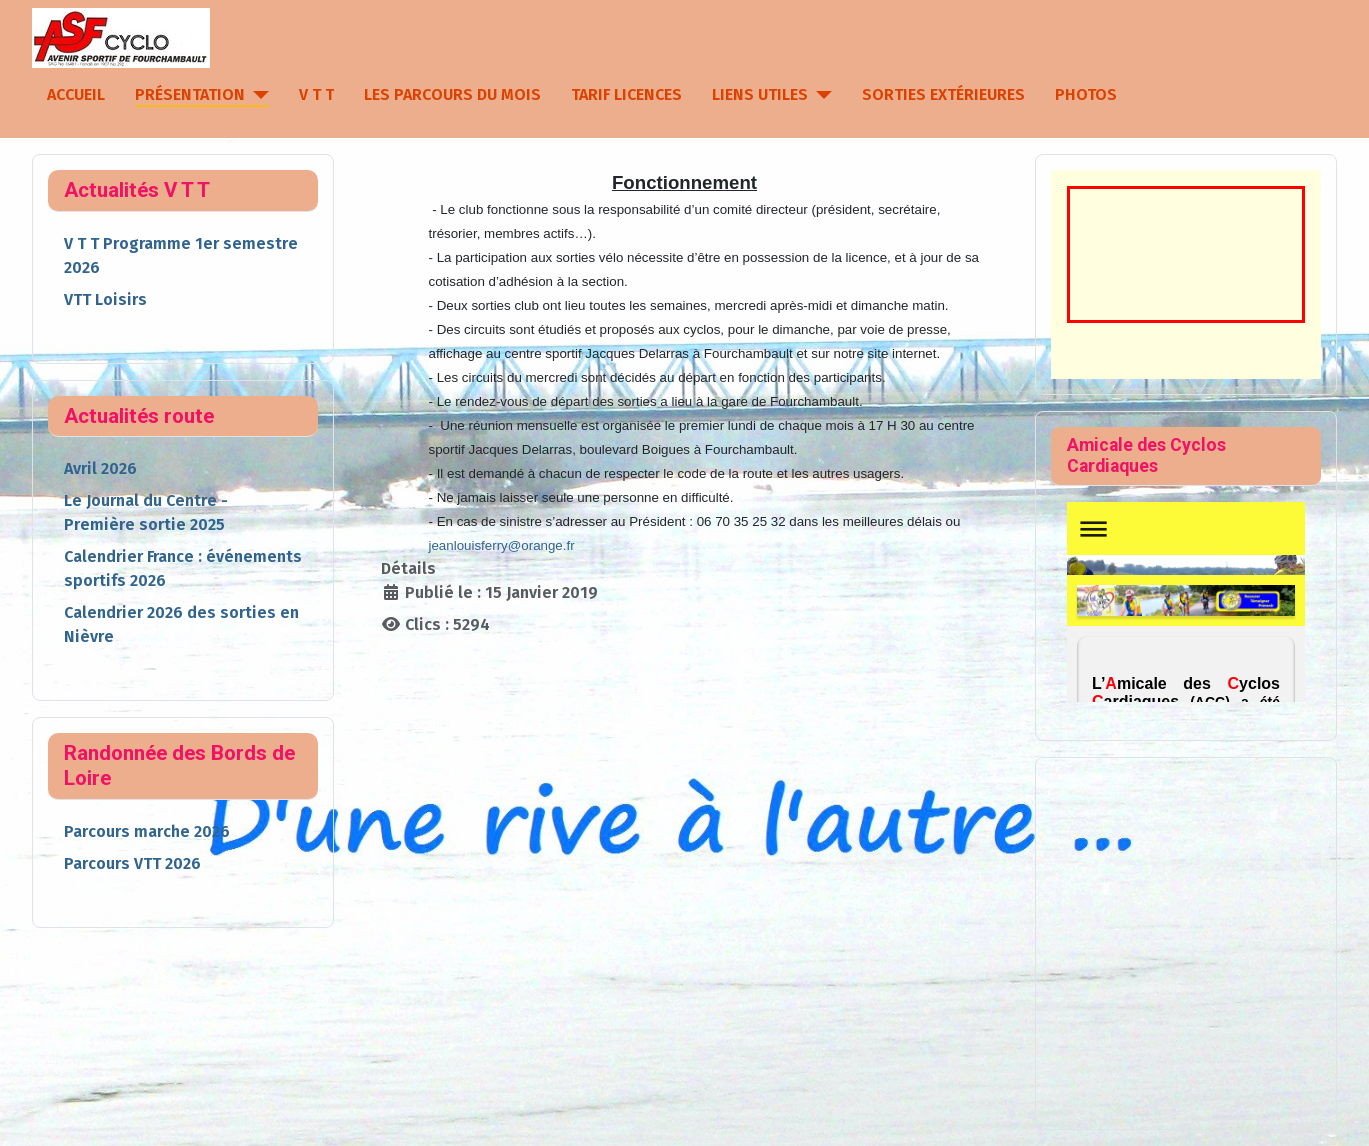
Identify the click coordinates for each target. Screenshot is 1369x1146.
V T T (316, 94)
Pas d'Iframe (1186, 602)
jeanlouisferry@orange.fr (501, 545)
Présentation (190, 94)
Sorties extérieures (943, 94)
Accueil (76, 94)
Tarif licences (626, 94)
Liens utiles (760, 94)
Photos (1086, 94)
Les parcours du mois (452, 94)
